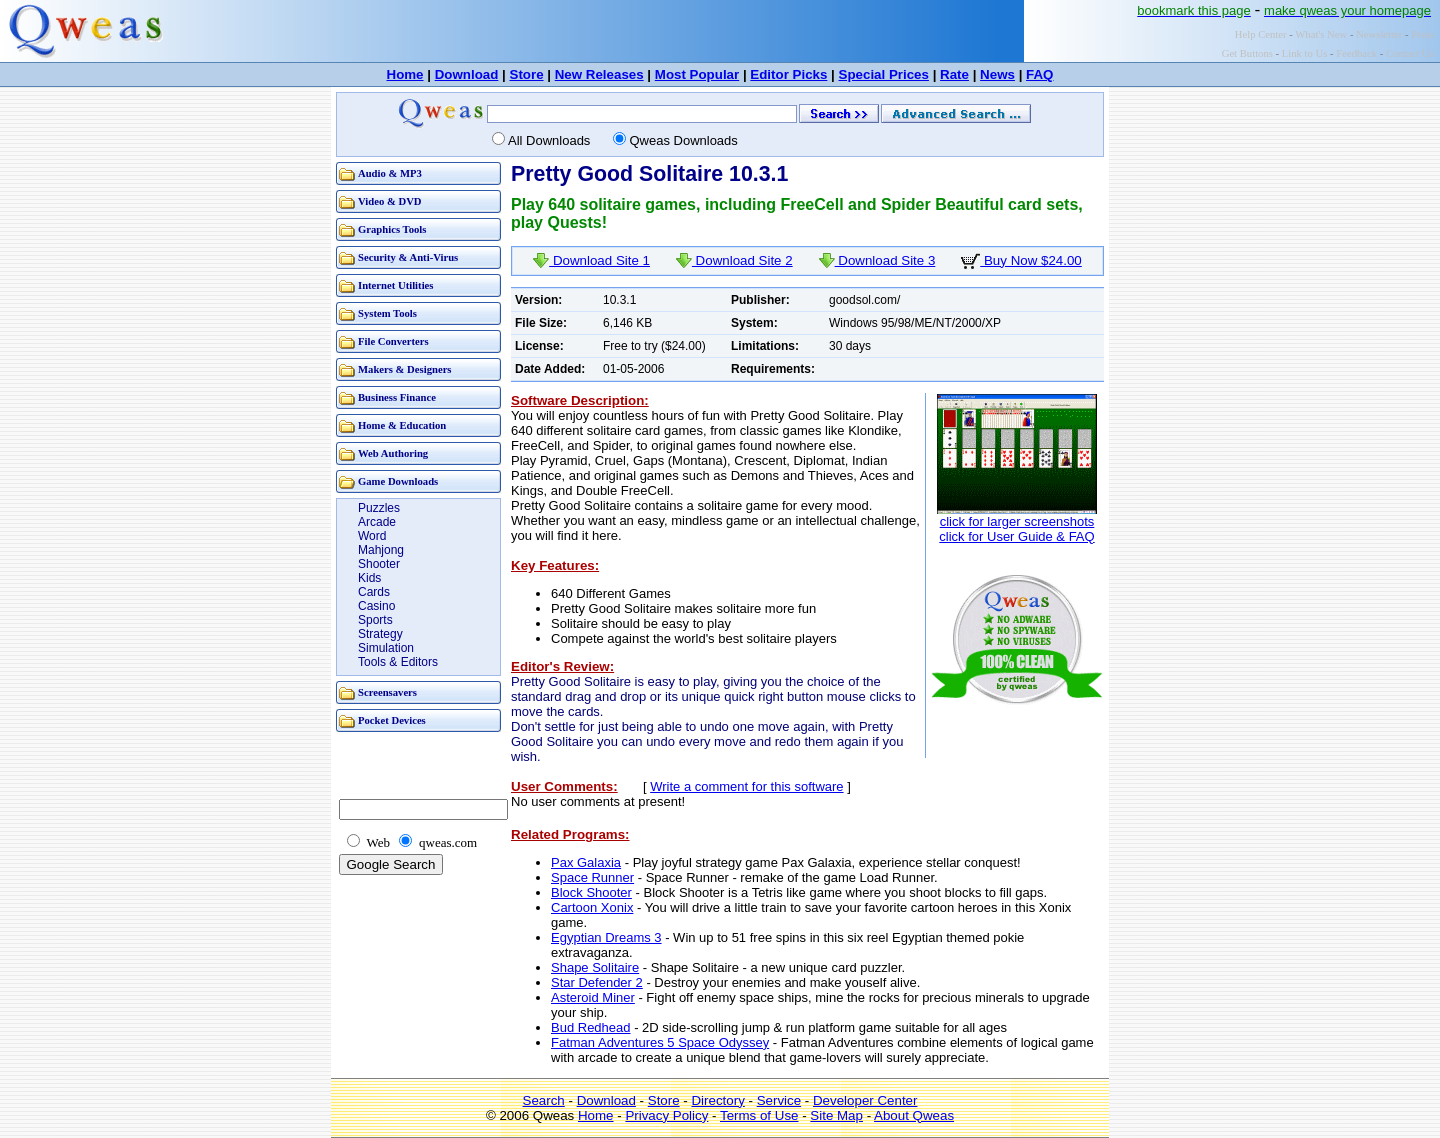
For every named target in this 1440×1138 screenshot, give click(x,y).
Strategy (380, 634)
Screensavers (387, 692)
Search (544, 1100)
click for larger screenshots (1017, 521)
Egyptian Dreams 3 (606, 937)
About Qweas (914, 1115)
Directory (717, 1100)
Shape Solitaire (595, 967)
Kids (369, 578)
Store (527, 74)
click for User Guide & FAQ (1016, 536)
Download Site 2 (734, 260)
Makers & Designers (405, 369)
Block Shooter (591, 892)
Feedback (1356, 53)
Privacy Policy (666, 1115)
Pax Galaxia (586, 862)
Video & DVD (390, 201)
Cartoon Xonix (592, 907)
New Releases (599, 74)
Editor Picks (788, 74)
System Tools (387, 313)
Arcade (377, 522)
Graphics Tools (392, 229)
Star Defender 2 (597, 982)
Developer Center (865, 1100)
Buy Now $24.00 (1021, 260)
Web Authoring (393, 453)
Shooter (379, 564)
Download (467, 74)
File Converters (393, 341)
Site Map (836, 1115)
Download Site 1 (591, 260)
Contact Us (1410, 53)
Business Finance (397, 397)
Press (1422, 34)
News (997, 74)
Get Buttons (1247, 53)
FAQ (1039, 74)
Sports (375, 620)
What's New (1321, 34)
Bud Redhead (591, 1027)
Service (779, 1100)
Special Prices (884, 74)
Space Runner (592, 877)
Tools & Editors (398, 662)
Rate (954, 74)
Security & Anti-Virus (408, 257)
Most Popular (697, 74)
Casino (376, 606)
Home (405, 74)
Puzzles (379, 508)
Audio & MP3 (390, 173)
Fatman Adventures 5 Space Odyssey (660, 1042)
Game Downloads (398, 481)
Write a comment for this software (746, 786)
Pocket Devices (392, 720)
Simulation (386, 648)
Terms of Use (759, 1115)
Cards (374, 592)
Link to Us (1305, 53)
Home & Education (402, 425)
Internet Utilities (395, 285)
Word (372, 536)
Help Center (1261, 34)
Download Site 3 (877, 260)
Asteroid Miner (593, 997)
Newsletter (1379, 34)
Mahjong (381, 550)
